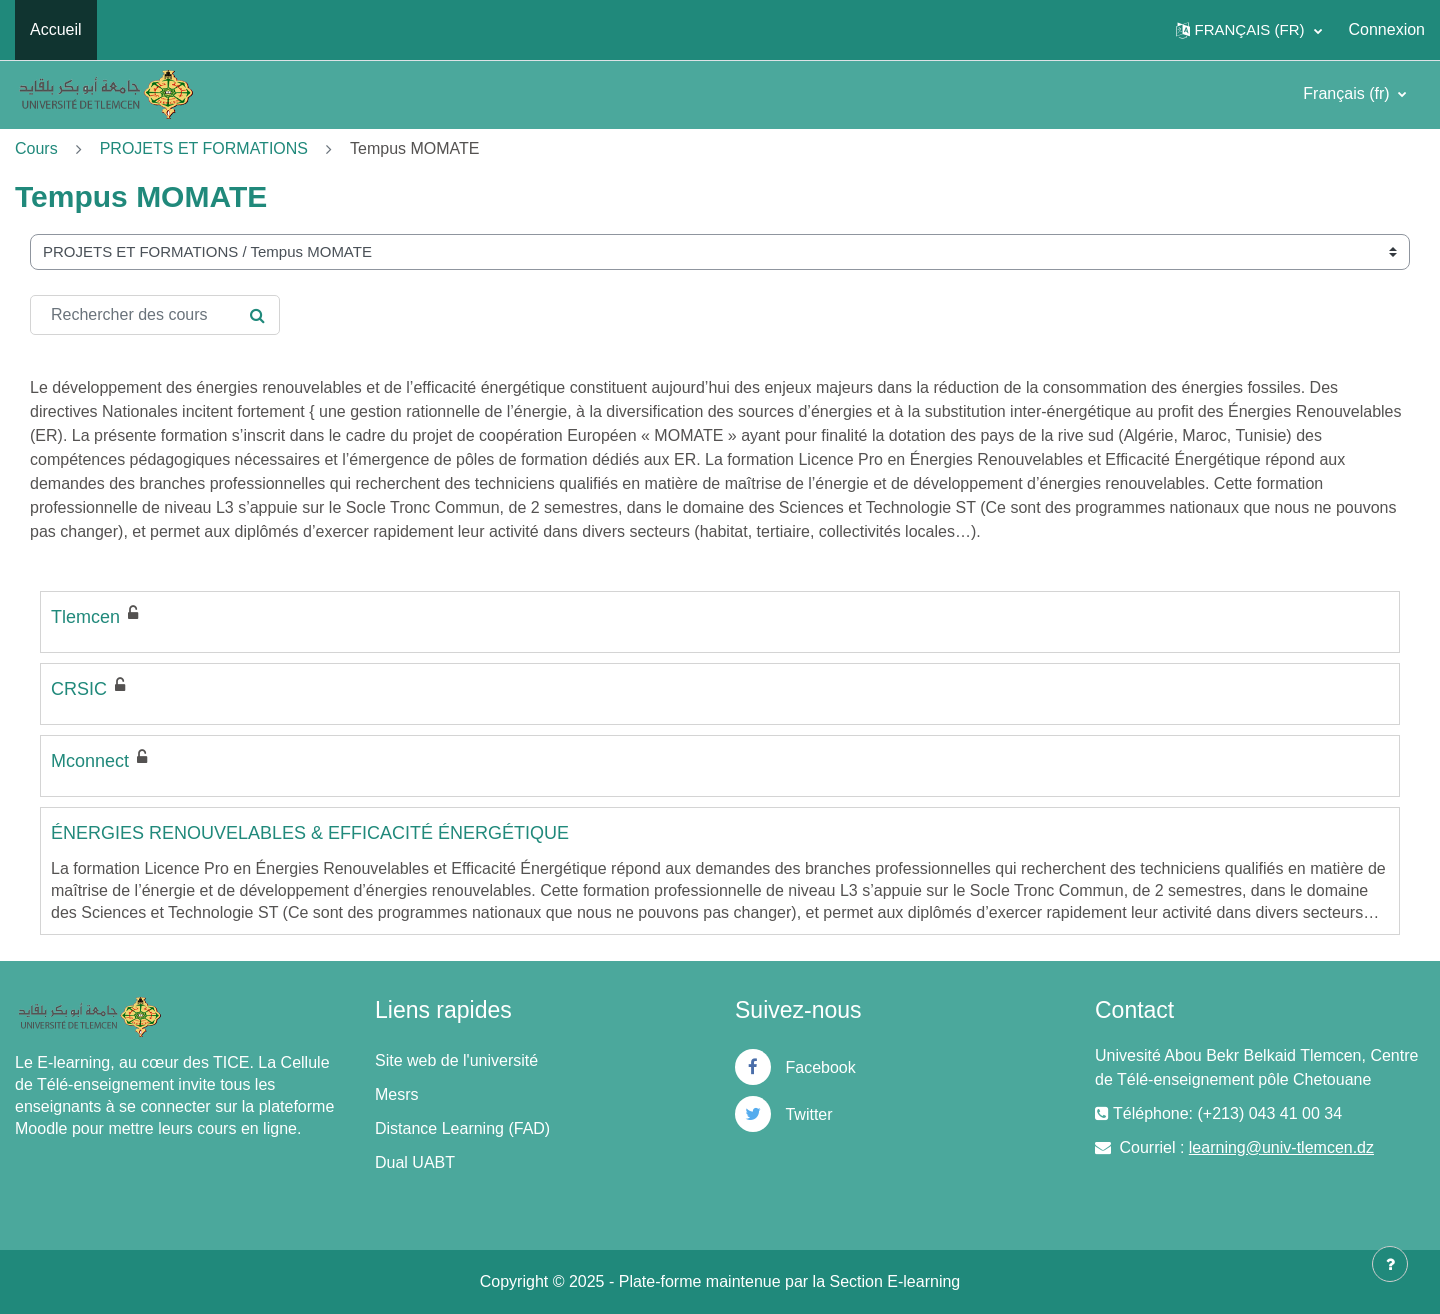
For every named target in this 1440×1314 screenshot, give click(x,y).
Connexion (1387, 29)
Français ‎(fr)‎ (1348, 93)
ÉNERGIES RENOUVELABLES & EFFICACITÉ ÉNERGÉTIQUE (310, 833)
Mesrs (397, 1094)
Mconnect (90, 761)
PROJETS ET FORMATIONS (204, 148)
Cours (36, 148)
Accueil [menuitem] (56, 29)
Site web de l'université (456, 1060)
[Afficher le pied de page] (1390, 1264)
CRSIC (79, 689)
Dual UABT (415, 1162)
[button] (1249, 30)
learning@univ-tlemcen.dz (1281, 1147)
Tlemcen (85, 617)
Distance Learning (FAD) (462, 1128)
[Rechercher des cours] (155, 315)
